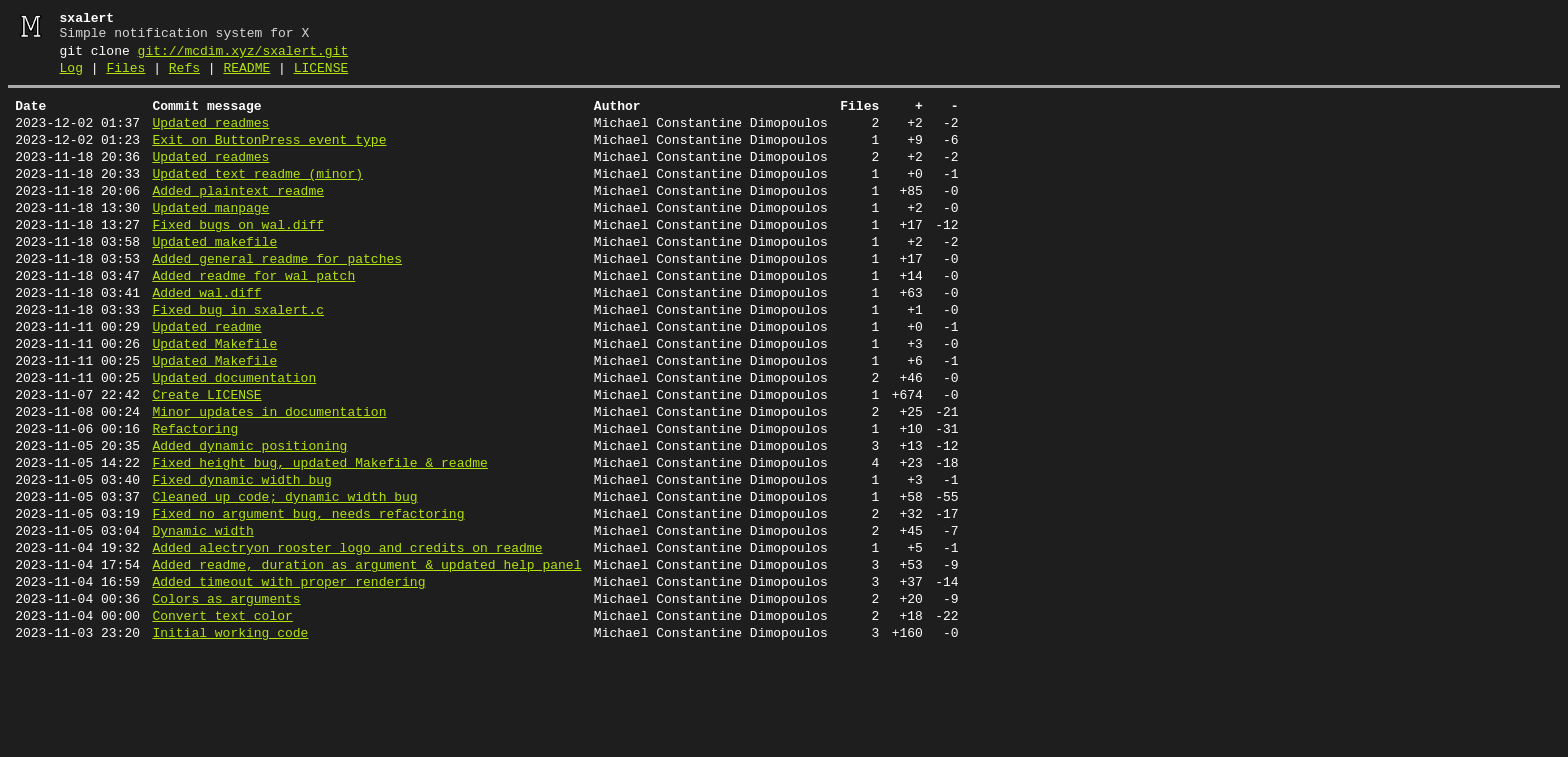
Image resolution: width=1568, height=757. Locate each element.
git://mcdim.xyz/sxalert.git (243, 57)
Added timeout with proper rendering (288, 678)
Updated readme (206, 378)
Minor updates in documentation (269, 478)
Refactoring (195, 498)
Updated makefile (214, 278)
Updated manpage (210, 238)
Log (71, 77)
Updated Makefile (214, 398)
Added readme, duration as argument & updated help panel (366, 658)
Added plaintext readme (238, 218)
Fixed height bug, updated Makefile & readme (319, 538)
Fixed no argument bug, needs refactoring (308, 598)
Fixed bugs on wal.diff (238, 258)
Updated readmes (210, 138)
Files (125, 77)
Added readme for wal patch (253, 318)
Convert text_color (222, 718)
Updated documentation (234, 438)
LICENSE (321, 77)
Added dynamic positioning (249, 518)
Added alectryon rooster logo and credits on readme (347, 638)
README (246, 77)
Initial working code (230, 738)
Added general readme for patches (277, 298)
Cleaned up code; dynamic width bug (284, 578)
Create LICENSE (206, 458)
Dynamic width (202, 618)
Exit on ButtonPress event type (269, 158)
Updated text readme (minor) (257, 198)
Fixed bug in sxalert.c (238, 358)
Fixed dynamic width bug (241, 558)
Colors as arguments (226, 698)
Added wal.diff (206, 338)
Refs (184, 77)
